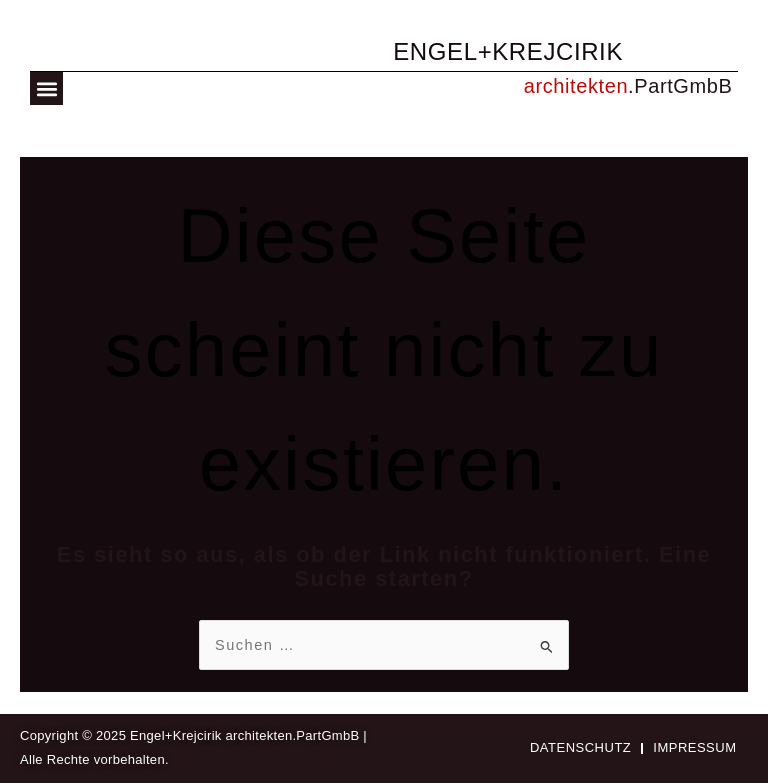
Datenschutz (580, 747)
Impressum (694, 747)
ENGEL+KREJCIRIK (508, 51)
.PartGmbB (680, 86)
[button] (46, 88)
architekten (576, 86)
